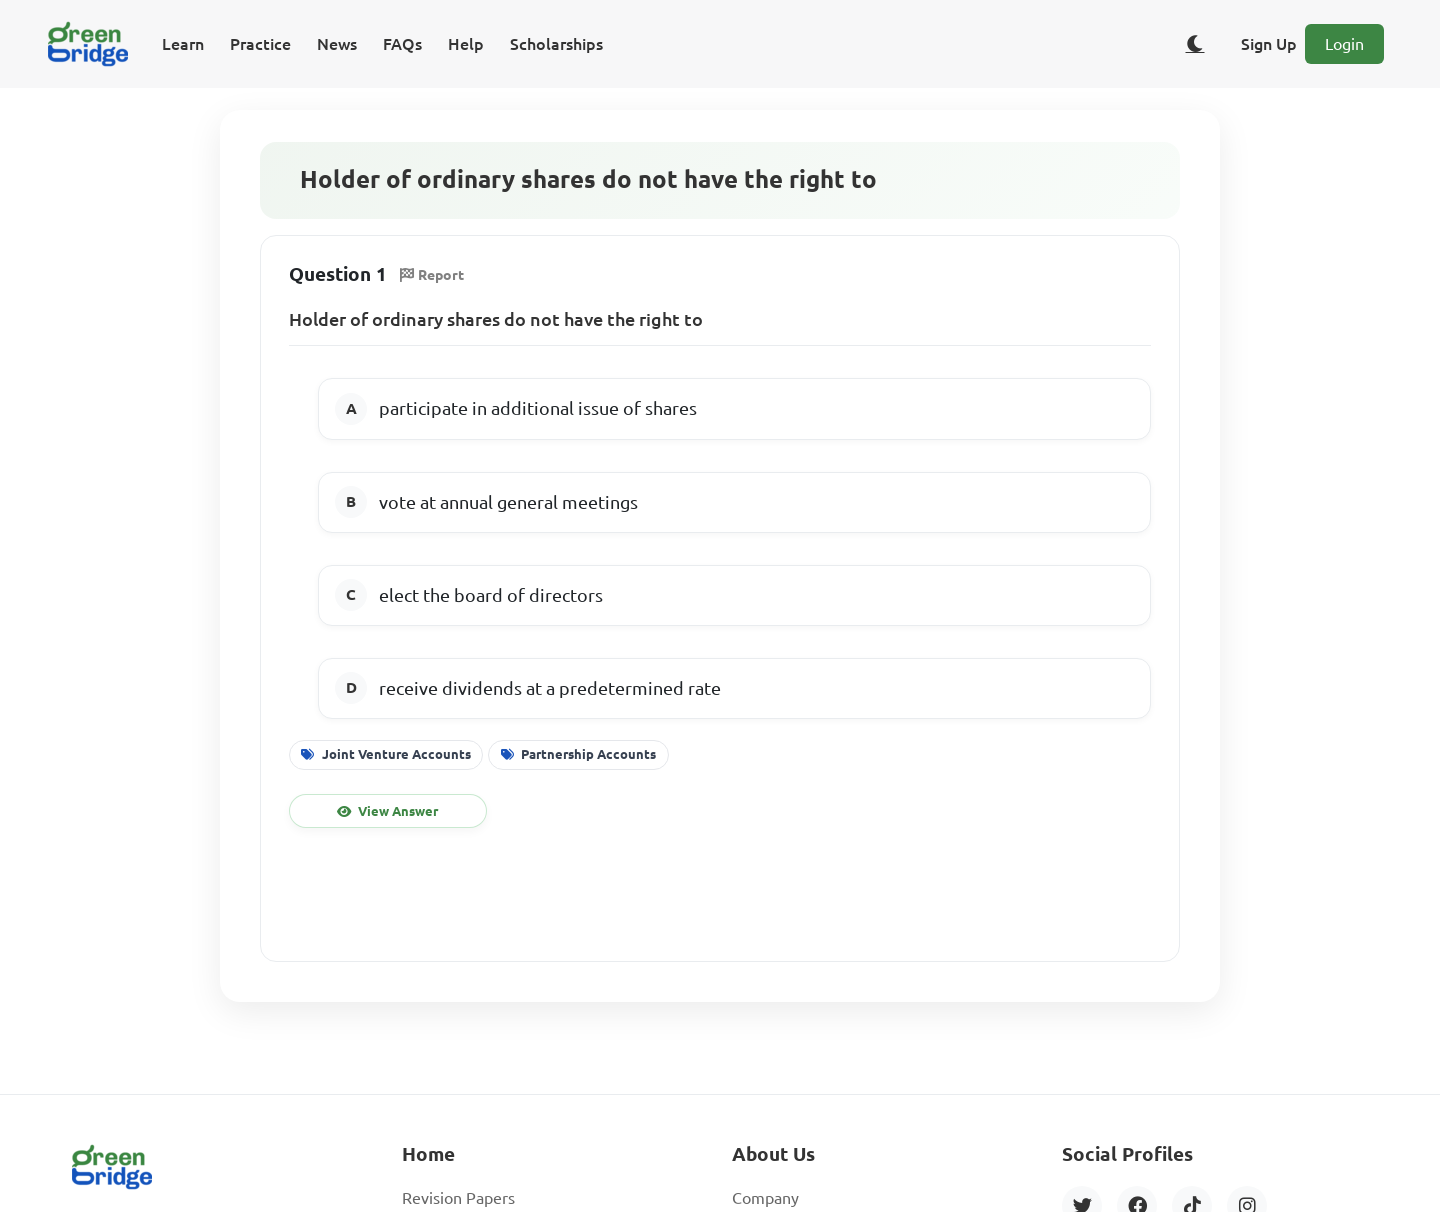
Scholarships (556, 44)
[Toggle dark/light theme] (1195, 44)
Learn (183, 44)
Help (466, 44)
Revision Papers (458, 1198)
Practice (260, 44)
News (337, 44)
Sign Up (1269, 44)
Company (765, 1198)
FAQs (402, 44)
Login (1344, 44)
